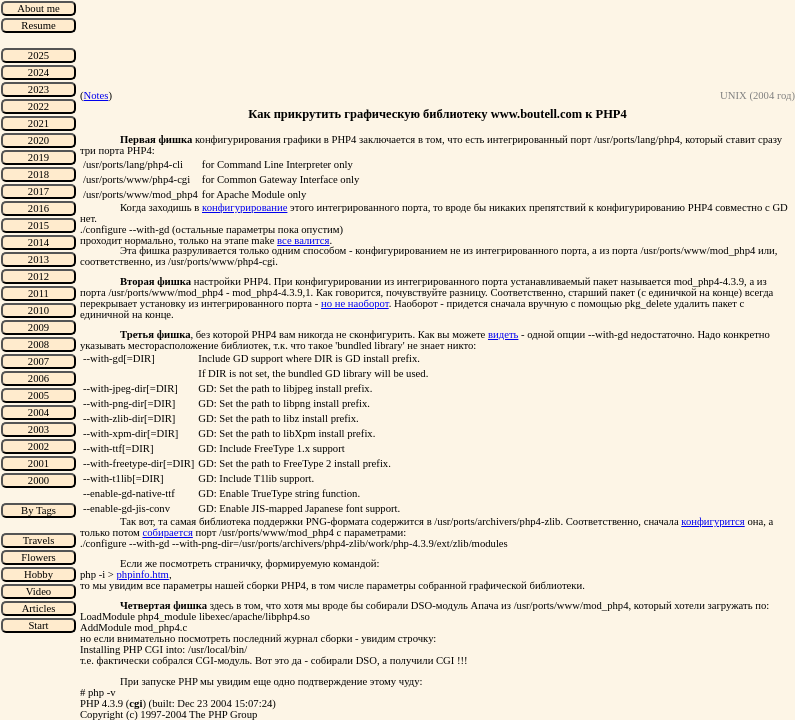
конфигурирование (244, 207)
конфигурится (712, 521)
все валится (303, 240)
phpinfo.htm (143, 574)
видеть (503, 334)
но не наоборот (355, 303)
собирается (167, 532)
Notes (96, 95)
